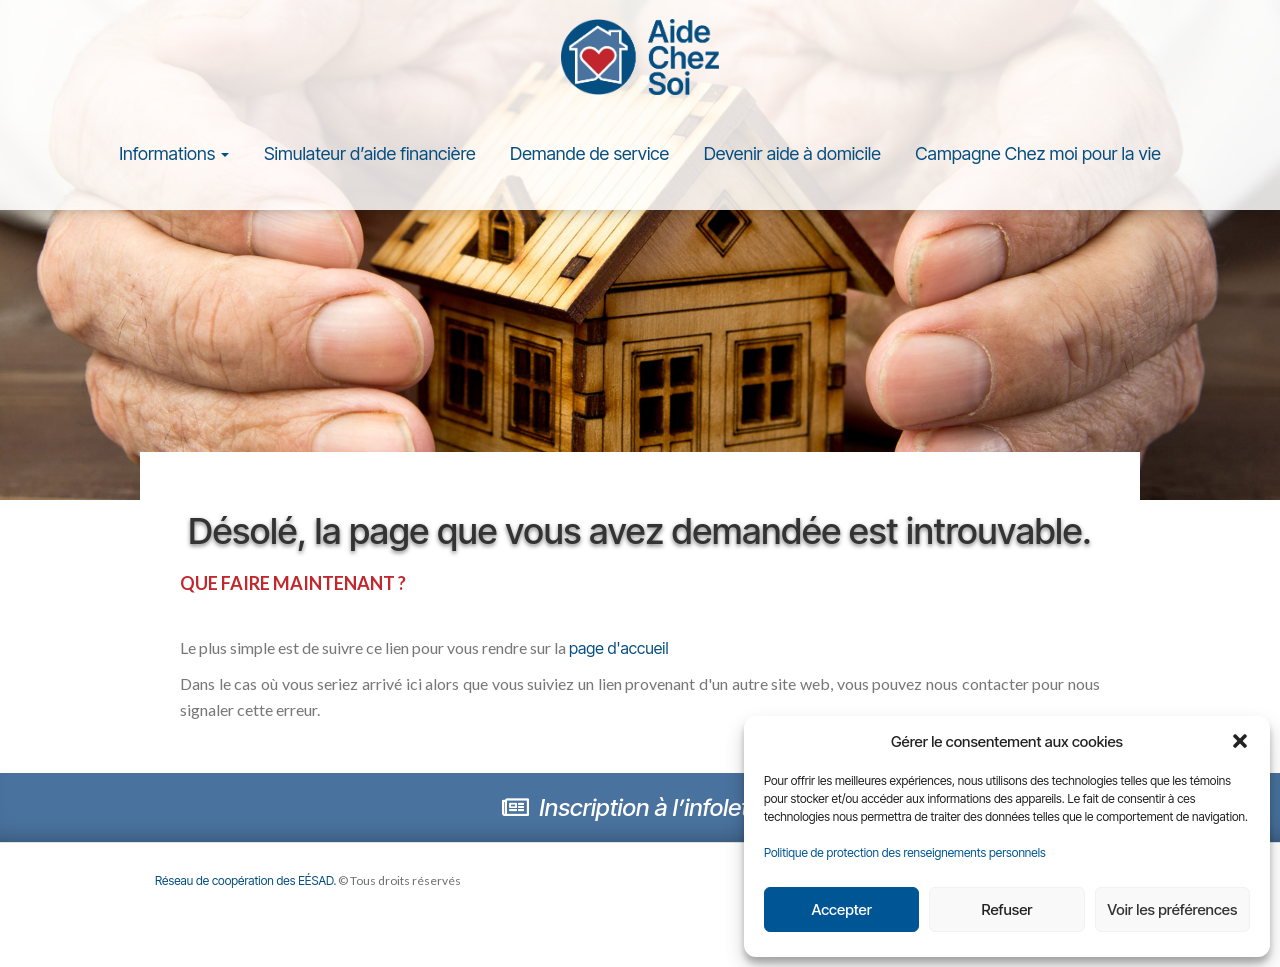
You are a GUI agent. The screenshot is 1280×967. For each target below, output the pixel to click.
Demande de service (589, 153)
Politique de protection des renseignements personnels (905, 852)
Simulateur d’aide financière (370, 153)
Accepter (841, 909)
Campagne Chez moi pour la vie (1037, 153)
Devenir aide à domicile (792, 153)
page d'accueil (618, 648)
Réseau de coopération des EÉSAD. (245, 880)
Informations (174, 153)
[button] (1240, 741)
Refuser (1007, 909)
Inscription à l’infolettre (640, 807)
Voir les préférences (1172, 909)
